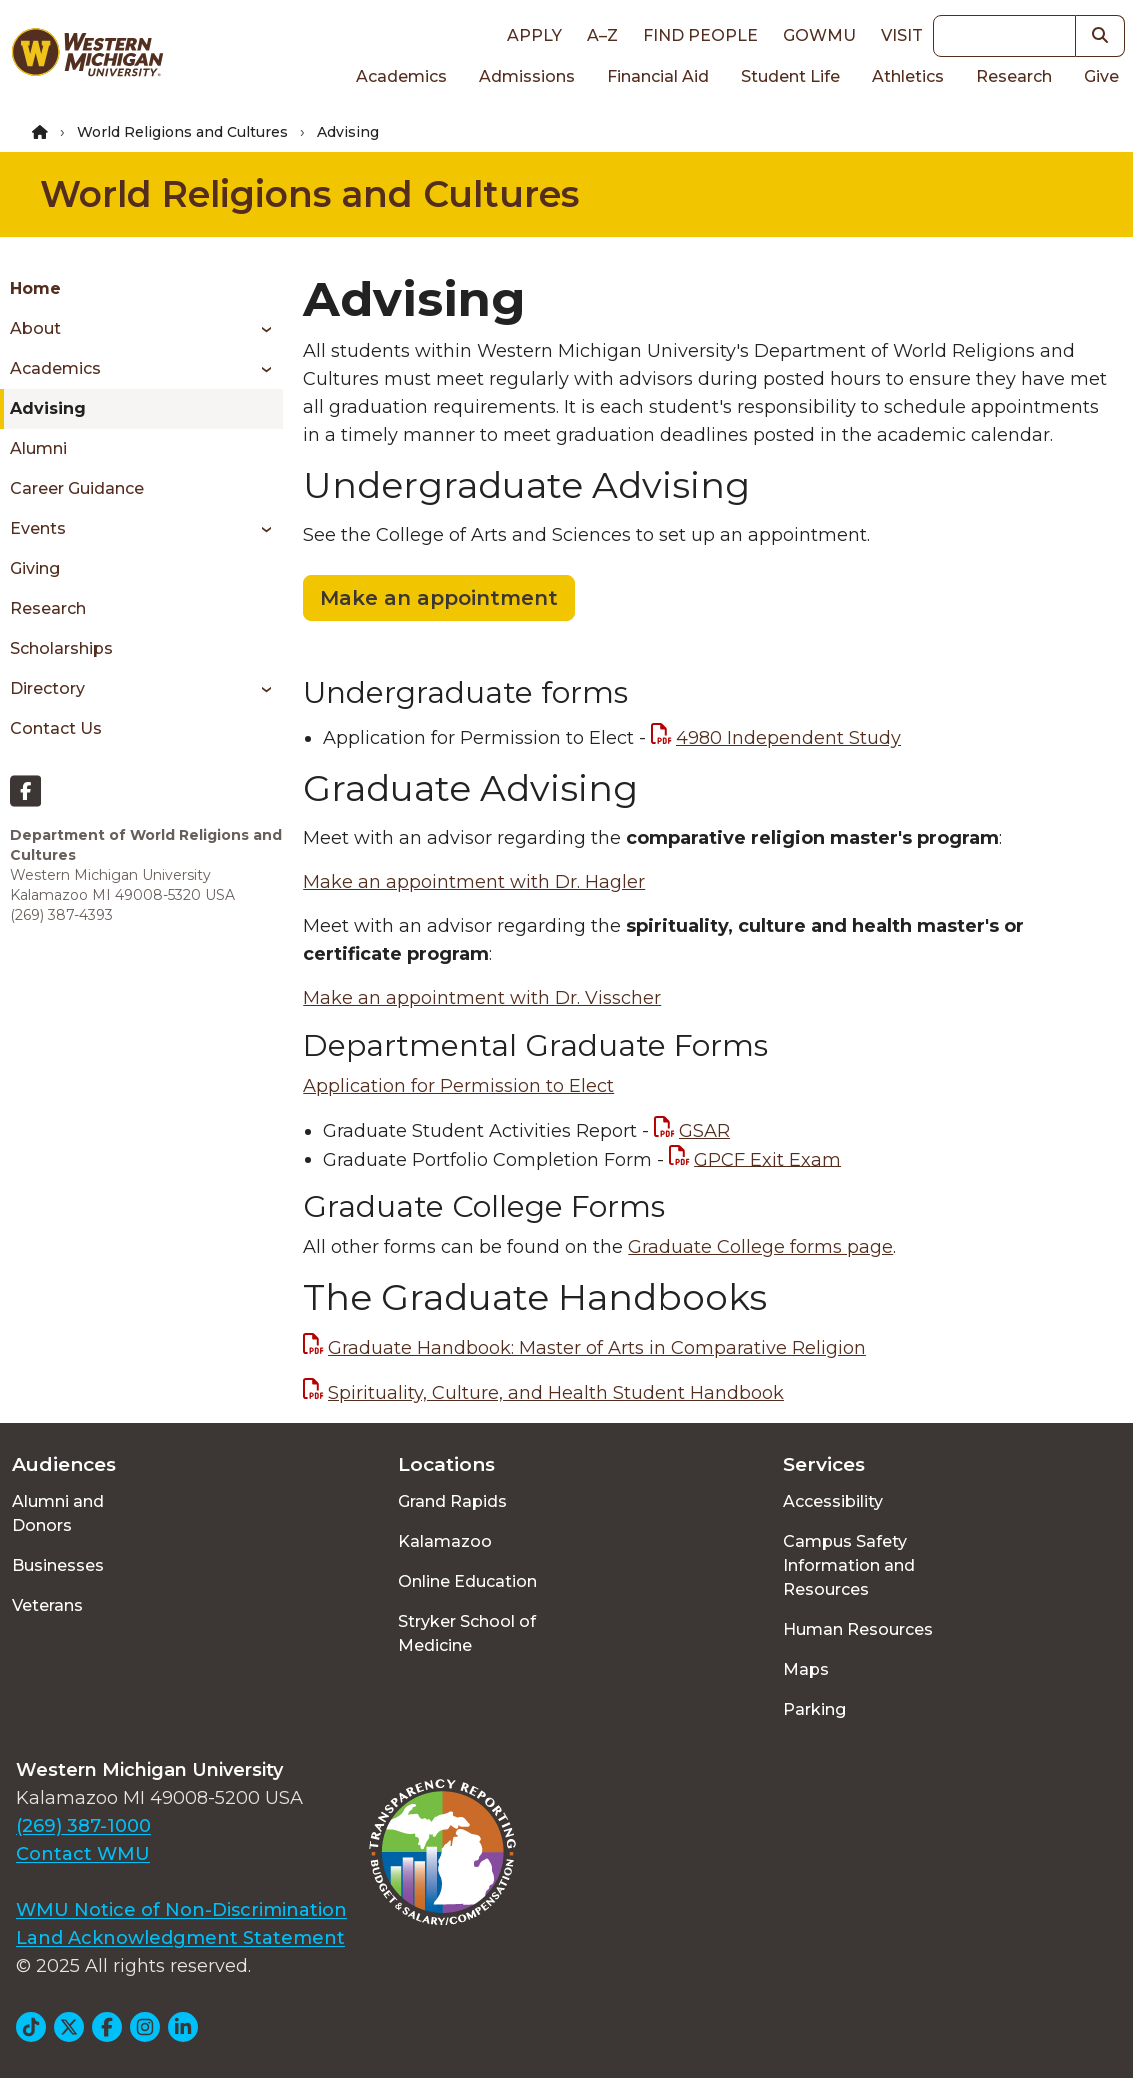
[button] (1100, 36)
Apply (534, 35)
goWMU (819, 35)
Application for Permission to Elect (458, 1086)
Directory (47, 688)
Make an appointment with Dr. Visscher (482, 998)
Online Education (467, 1581)
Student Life (790, 76)
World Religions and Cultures (182, 132)
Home (35, 288)
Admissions (527, 76)
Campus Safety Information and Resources (849, 1565)
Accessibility (833, 1501)
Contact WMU (83, 1854)
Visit (902, 35)
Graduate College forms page (760, 1247)
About (35, 328)
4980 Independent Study (788, 738)
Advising (48, 408)
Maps (806, 1669)
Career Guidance (77, 488)
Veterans (47, 1605)
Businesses (58, 1565)
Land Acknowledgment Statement (180, 1938)
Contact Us (56, 728)
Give (1101, 76)
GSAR (704, 1131)
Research (1014, 76)
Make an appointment (439, 598)
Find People (700, 35)
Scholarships (61, 648)
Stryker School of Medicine (467, 1633)
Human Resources (858, 1629)
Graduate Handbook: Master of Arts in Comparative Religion (597, 1348)
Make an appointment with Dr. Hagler (474, 882)
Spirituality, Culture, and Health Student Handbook (556, 1393)
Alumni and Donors (58, 1513)
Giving (35, 568)
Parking (814, 1709)
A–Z (602, 35)
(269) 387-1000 (83, 1826)
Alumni (38, 448)
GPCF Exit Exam (767, 1159)
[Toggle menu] (259, 329)
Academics (401, 76)
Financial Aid (658, 76)
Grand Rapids (452, 1501)
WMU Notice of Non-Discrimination (181, 1910)
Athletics (908, 76)
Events (38, 528)
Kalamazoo (445, 1541)
